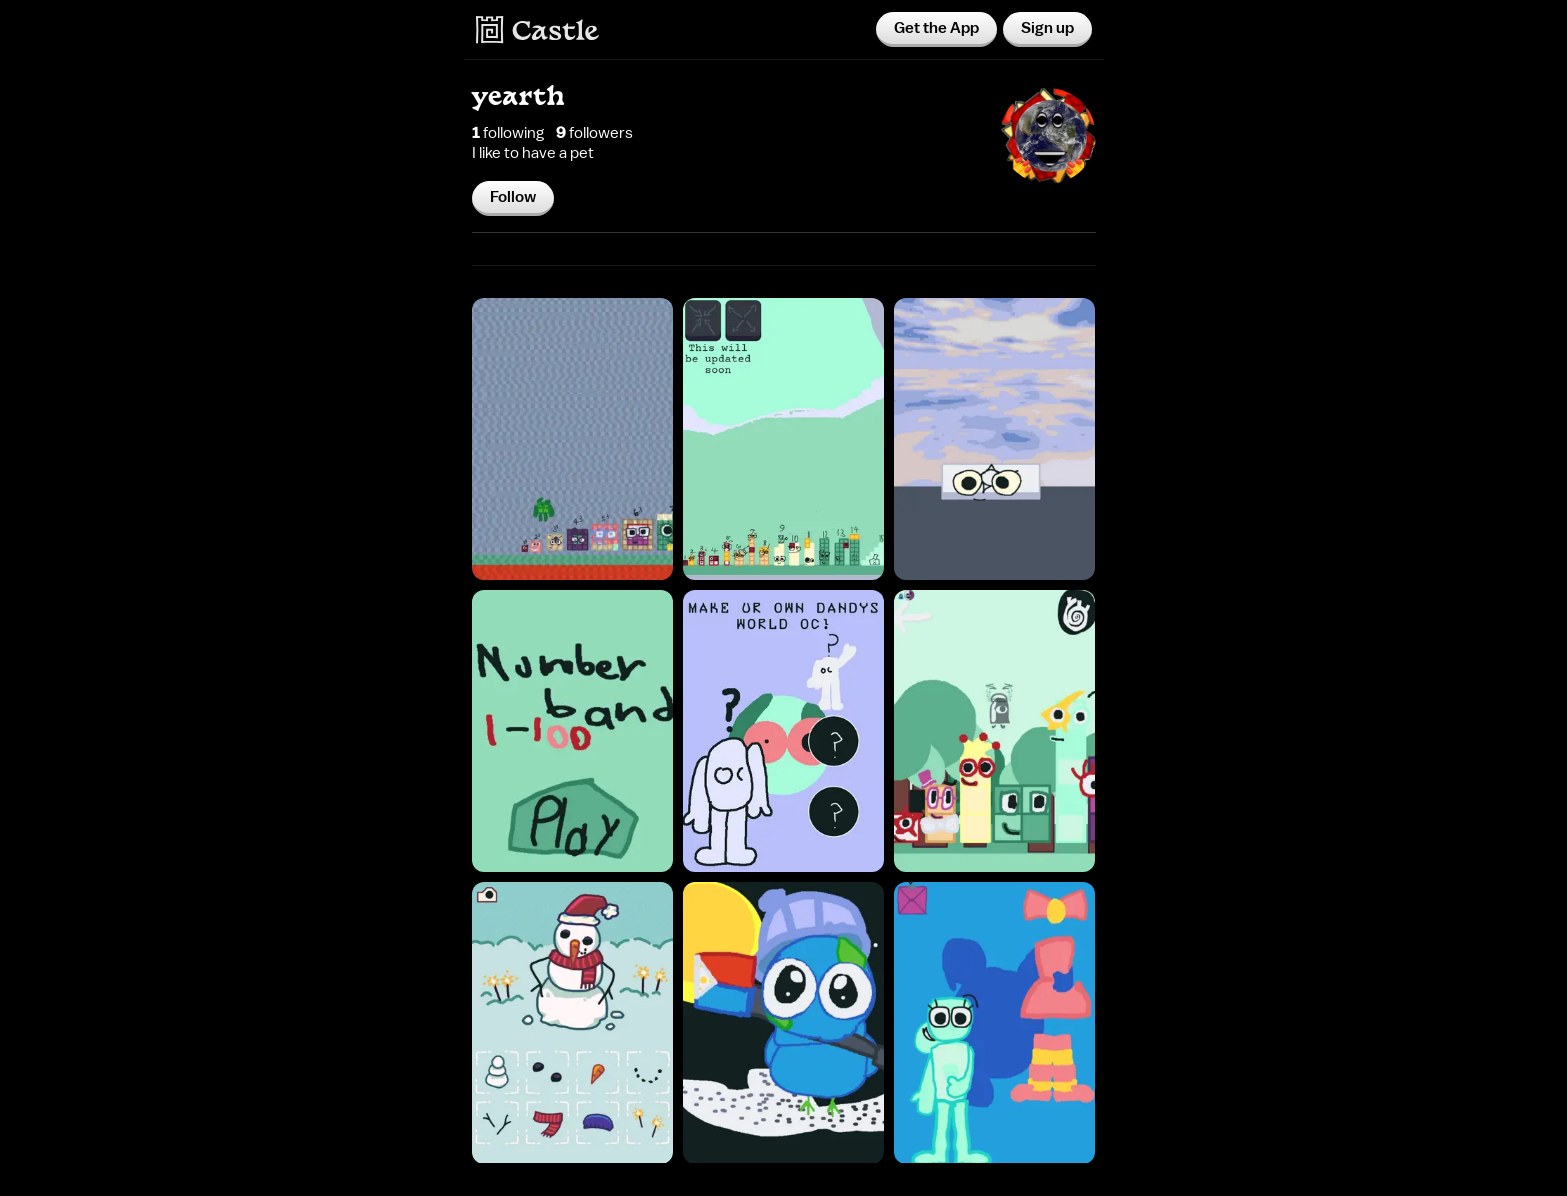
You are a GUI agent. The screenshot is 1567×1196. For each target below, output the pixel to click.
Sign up (1047, 28)
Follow (513, 197)
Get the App (936, 28)
